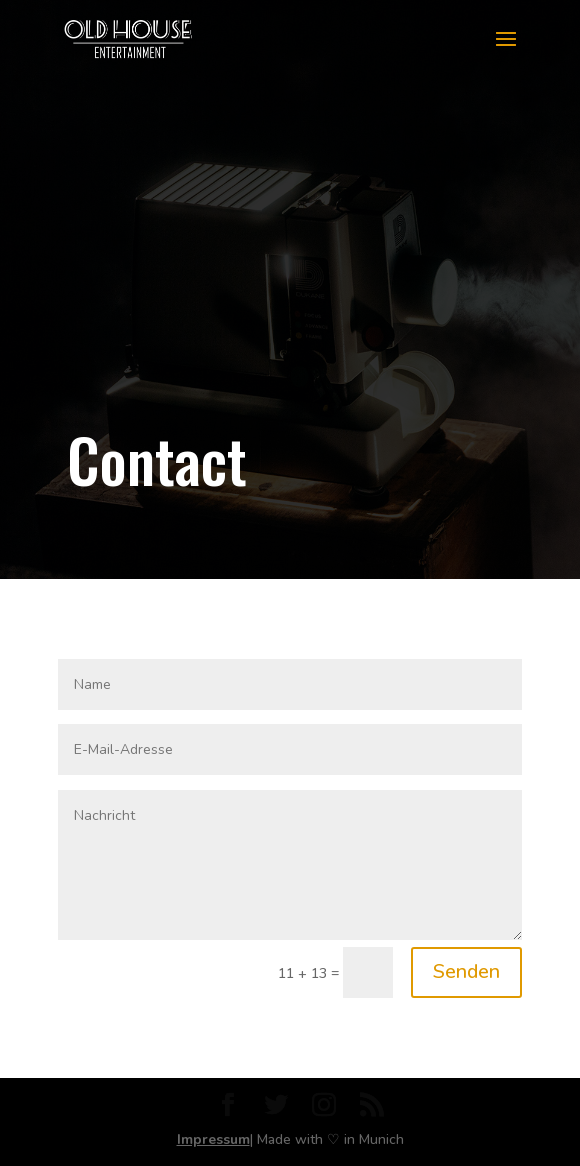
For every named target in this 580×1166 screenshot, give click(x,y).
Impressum (213, 1139)
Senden (466, 971)
